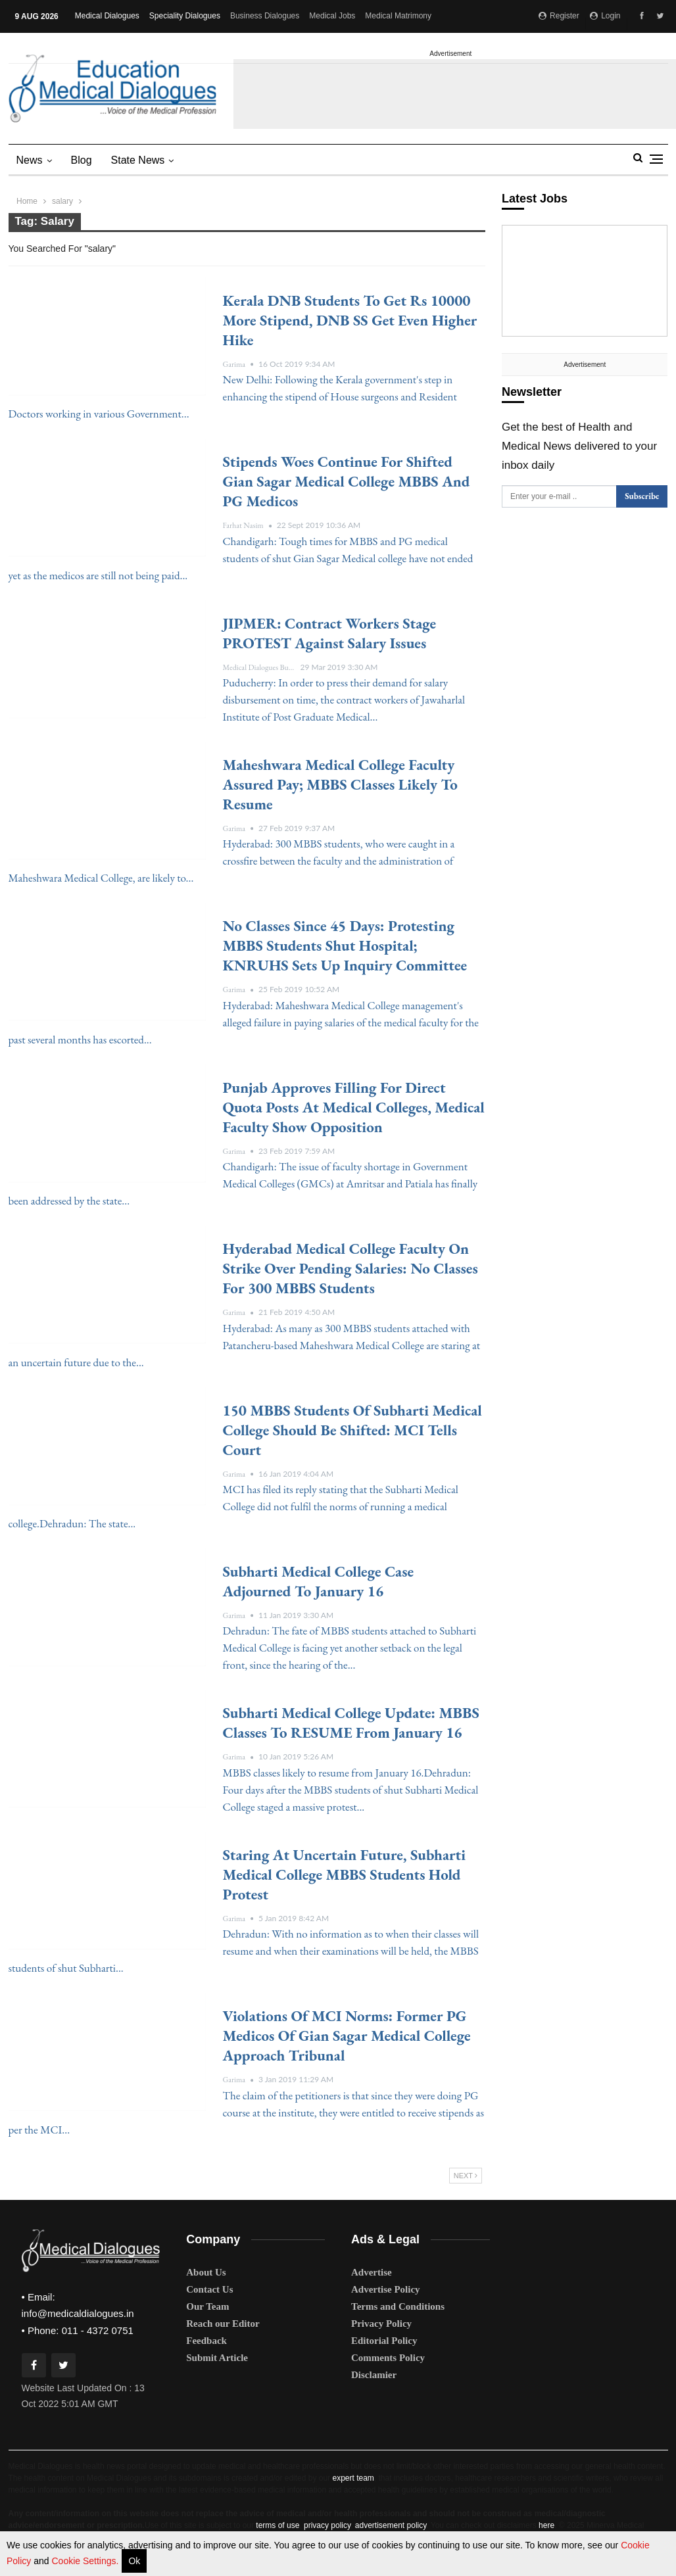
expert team (353, 2478)
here (546, 2525)
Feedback (206, 2340)
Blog (81, 160)
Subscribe (642, 496)
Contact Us (209, 2289)
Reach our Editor (222, 2323)
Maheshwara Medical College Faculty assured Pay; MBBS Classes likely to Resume (340, 784)
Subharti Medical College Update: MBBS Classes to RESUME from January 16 (351, 1722)
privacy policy (327, 2525)
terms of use (277, 2525)
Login (605, 15)
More (378, 15)
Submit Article (217, 2357)
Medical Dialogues (107, 15)
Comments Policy (388, 2357)
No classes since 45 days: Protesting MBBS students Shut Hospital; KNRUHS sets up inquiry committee (345, 945)
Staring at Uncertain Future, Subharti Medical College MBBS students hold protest (344, 1874)
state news (138, 160)
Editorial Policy (384, 2340)
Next (465, 2176)
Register (559, 15)
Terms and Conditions (398, 2306)
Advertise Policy (385, 2289)
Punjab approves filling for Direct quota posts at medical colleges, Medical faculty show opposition (354, 1107)
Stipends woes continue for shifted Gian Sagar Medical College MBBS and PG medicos (346, 481)
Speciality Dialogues (184, 15)
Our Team (207, 2306)
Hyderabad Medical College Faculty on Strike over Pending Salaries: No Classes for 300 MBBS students (350, 1268)
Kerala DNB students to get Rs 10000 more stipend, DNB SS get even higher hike (350, 320)
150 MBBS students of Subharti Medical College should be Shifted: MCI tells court (352, 1430)
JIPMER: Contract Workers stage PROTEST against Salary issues (330, 633)
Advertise (371, 2272)
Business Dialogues (264, 15)
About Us (206, 2272)
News (29, 160)
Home (26, 201)
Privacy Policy (381, 2323)
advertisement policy (391, 2525)
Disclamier (374, 2375)
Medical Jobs (332, 15)
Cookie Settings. (84, 2561)
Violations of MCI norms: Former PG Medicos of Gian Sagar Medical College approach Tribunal (347, 2035)
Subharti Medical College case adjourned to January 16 (318, 1581)
